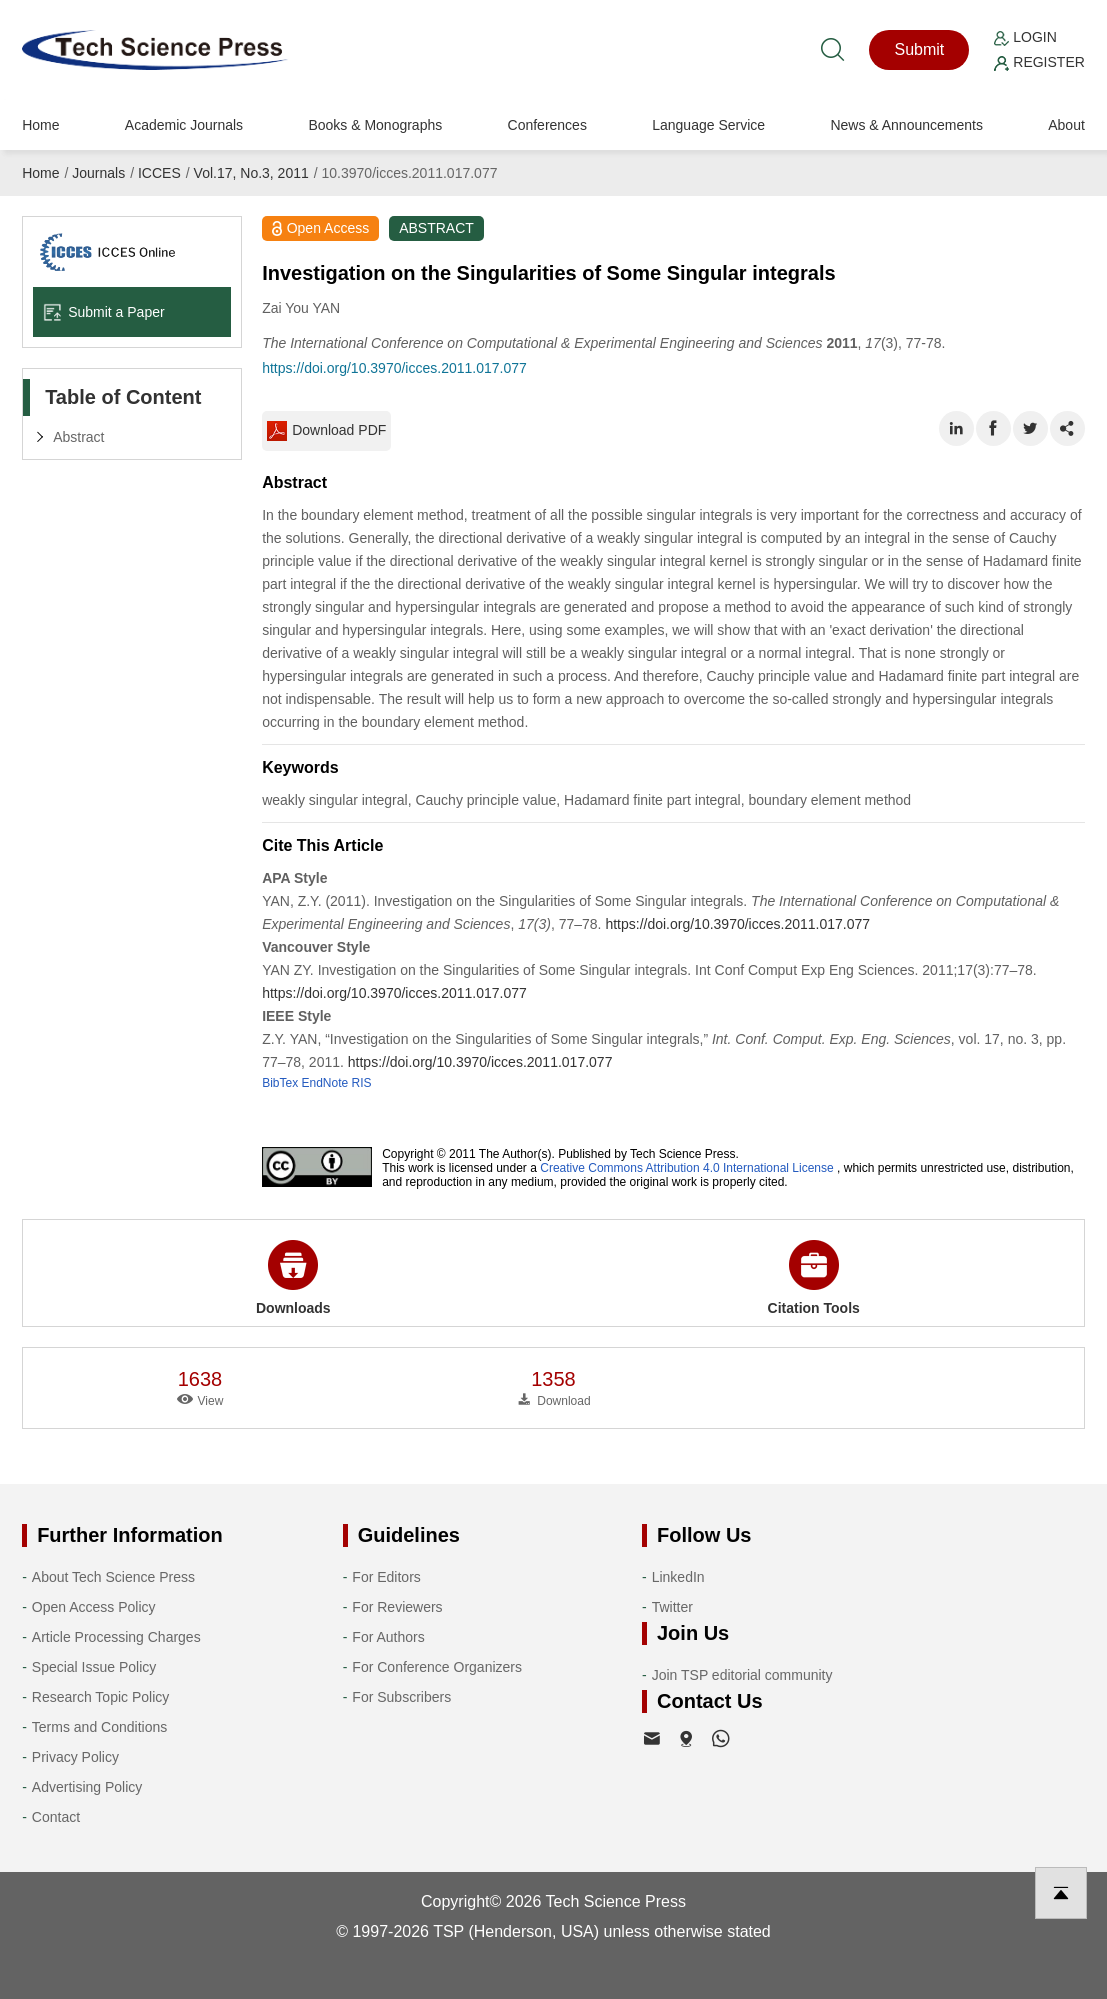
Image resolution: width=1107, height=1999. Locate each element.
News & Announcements (906, 125)
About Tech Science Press (113, 1577)
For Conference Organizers (437, 1667)
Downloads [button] (293, 1278)
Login (1025, 37)
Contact (56, 1817)
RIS (362, 1083)
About (1066, 125)
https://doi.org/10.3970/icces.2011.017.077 (394, 368)
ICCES (159, 173)
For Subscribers (401, 1697)
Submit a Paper (104, 312)
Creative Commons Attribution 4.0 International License (687, 1168)
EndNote (325, 1083)
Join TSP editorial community (742, 1675)
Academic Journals (184, 125)
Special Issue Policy (94, 1667)
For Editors (386, 1577)
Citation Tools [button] (814, 1278)
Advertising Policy (87, 1787)
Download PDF (326, 431)
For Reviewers (397, 1607)
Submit (919, 49)
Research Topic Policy (100, 1697)
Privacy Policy (75, 1757)
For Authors (388, 1637)
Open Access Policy (94, 1607)
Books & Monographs (375, 125)
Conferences (547, 125)
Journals (98, 173)
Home (40, 125)
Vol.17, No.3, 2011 (251, 173)
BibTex (280, 1083)
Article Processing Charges (116, 1637)
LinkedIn (678, 1577)
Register (1039, 62)
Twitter (672, 1607)
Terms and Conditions (99, 1727)
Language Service (708, 125)
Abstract (78, 437)
